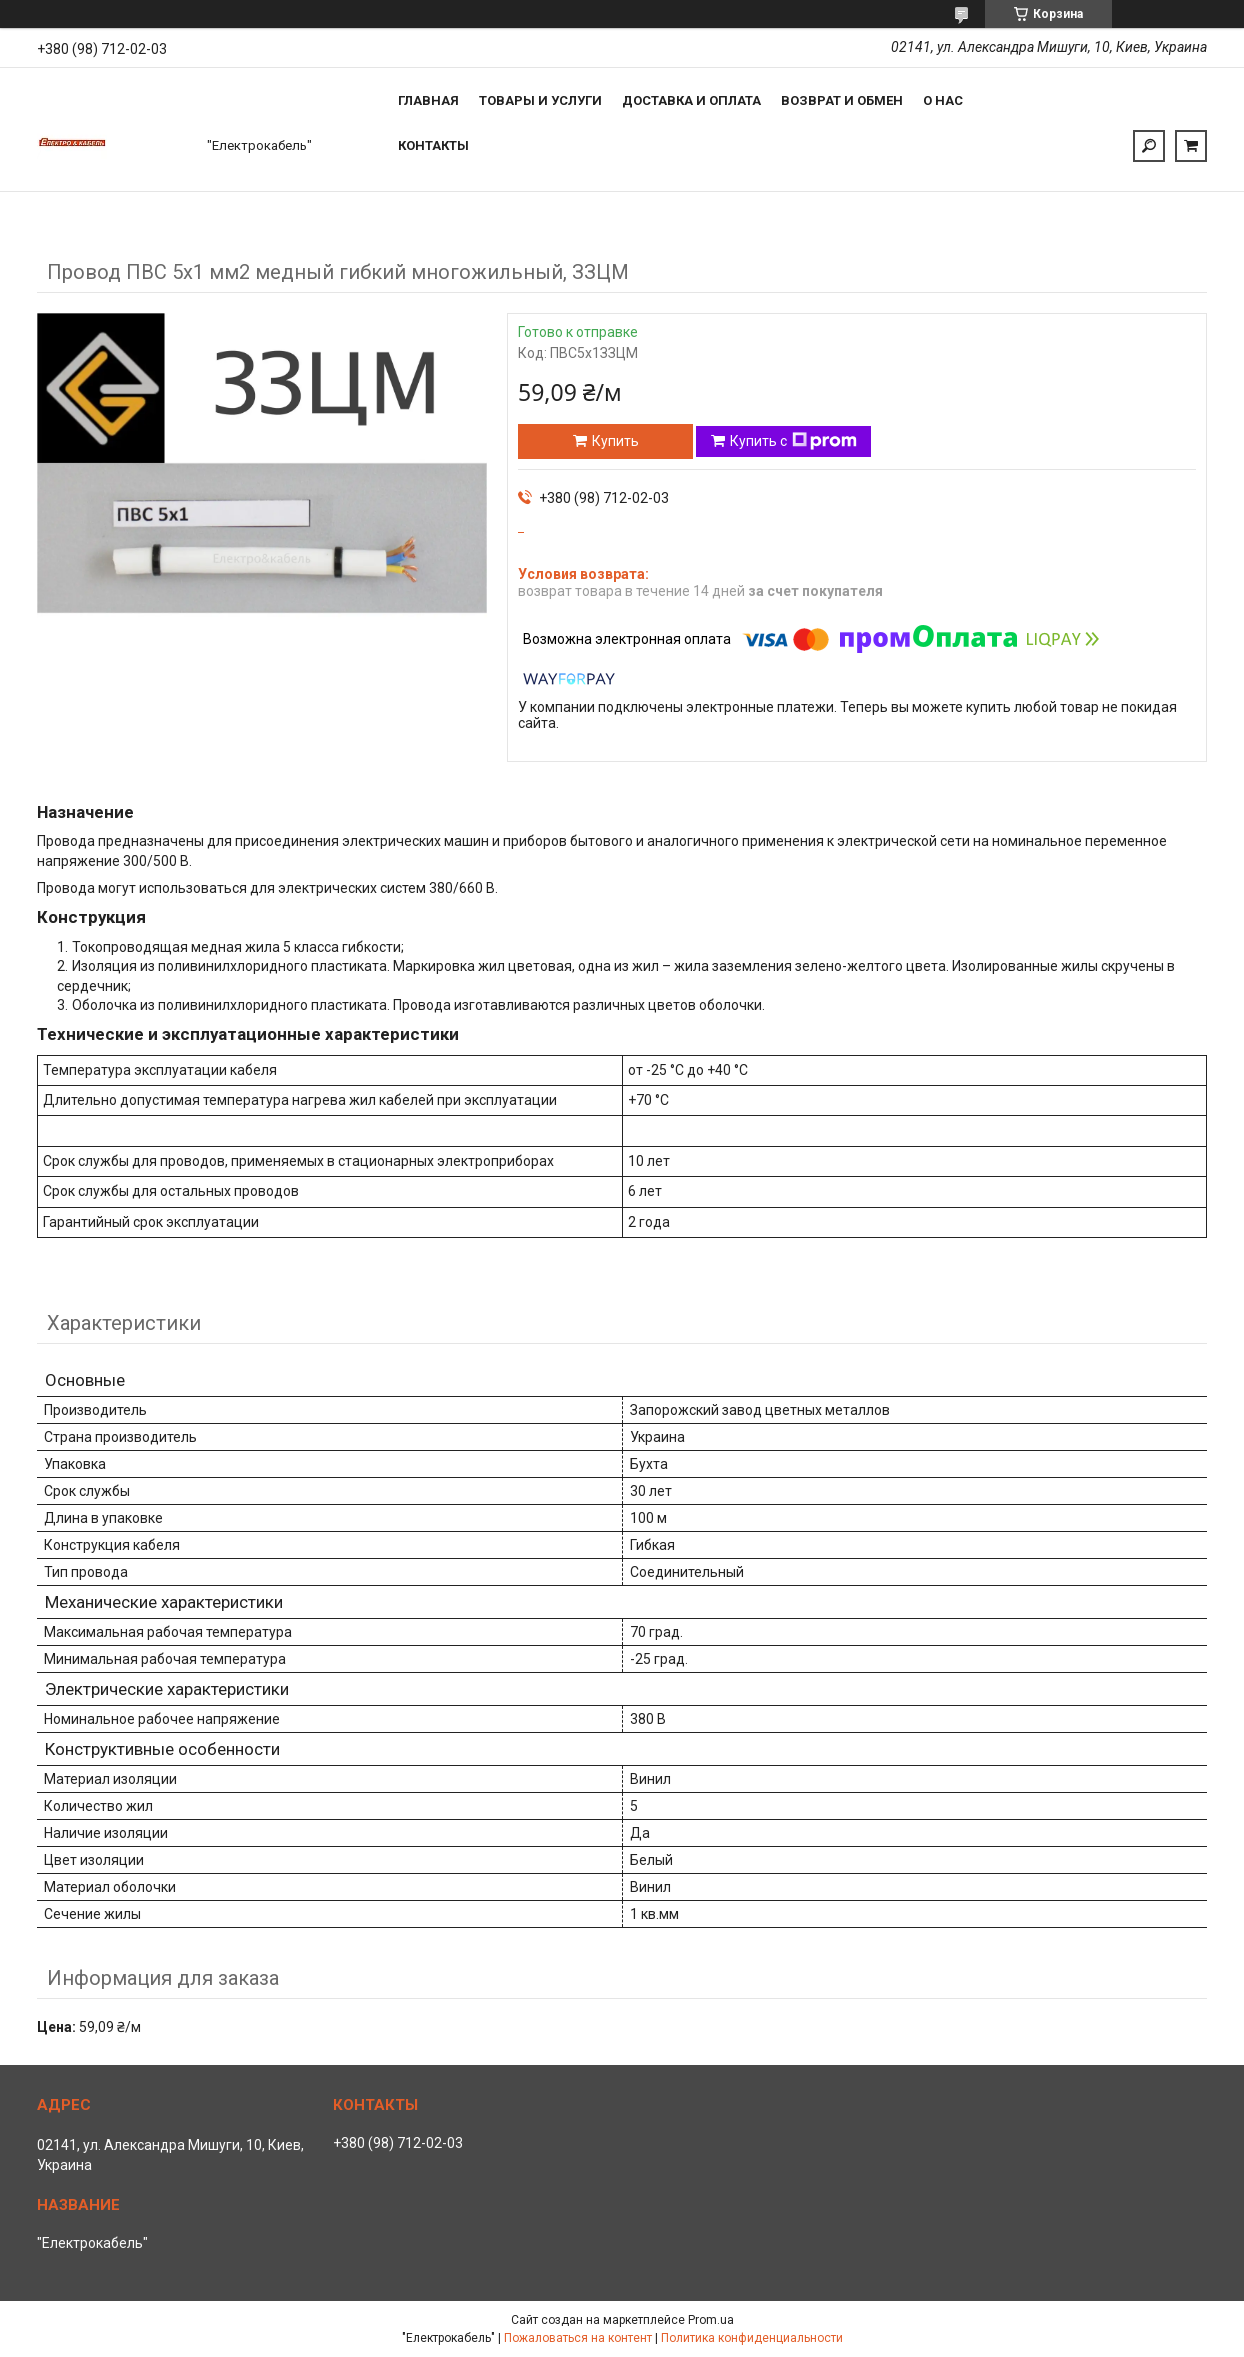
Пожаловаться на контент (578, 2338)
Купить (615, 441)
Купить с (793, 441)
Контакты (433, 145)
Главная (428, 100)
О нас (943, 100)
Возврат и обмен (842, 100)
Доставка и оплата (691, 100)
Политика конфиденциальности (752, 2338)
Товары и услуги (540, 100)
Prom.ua (711, 2320)
